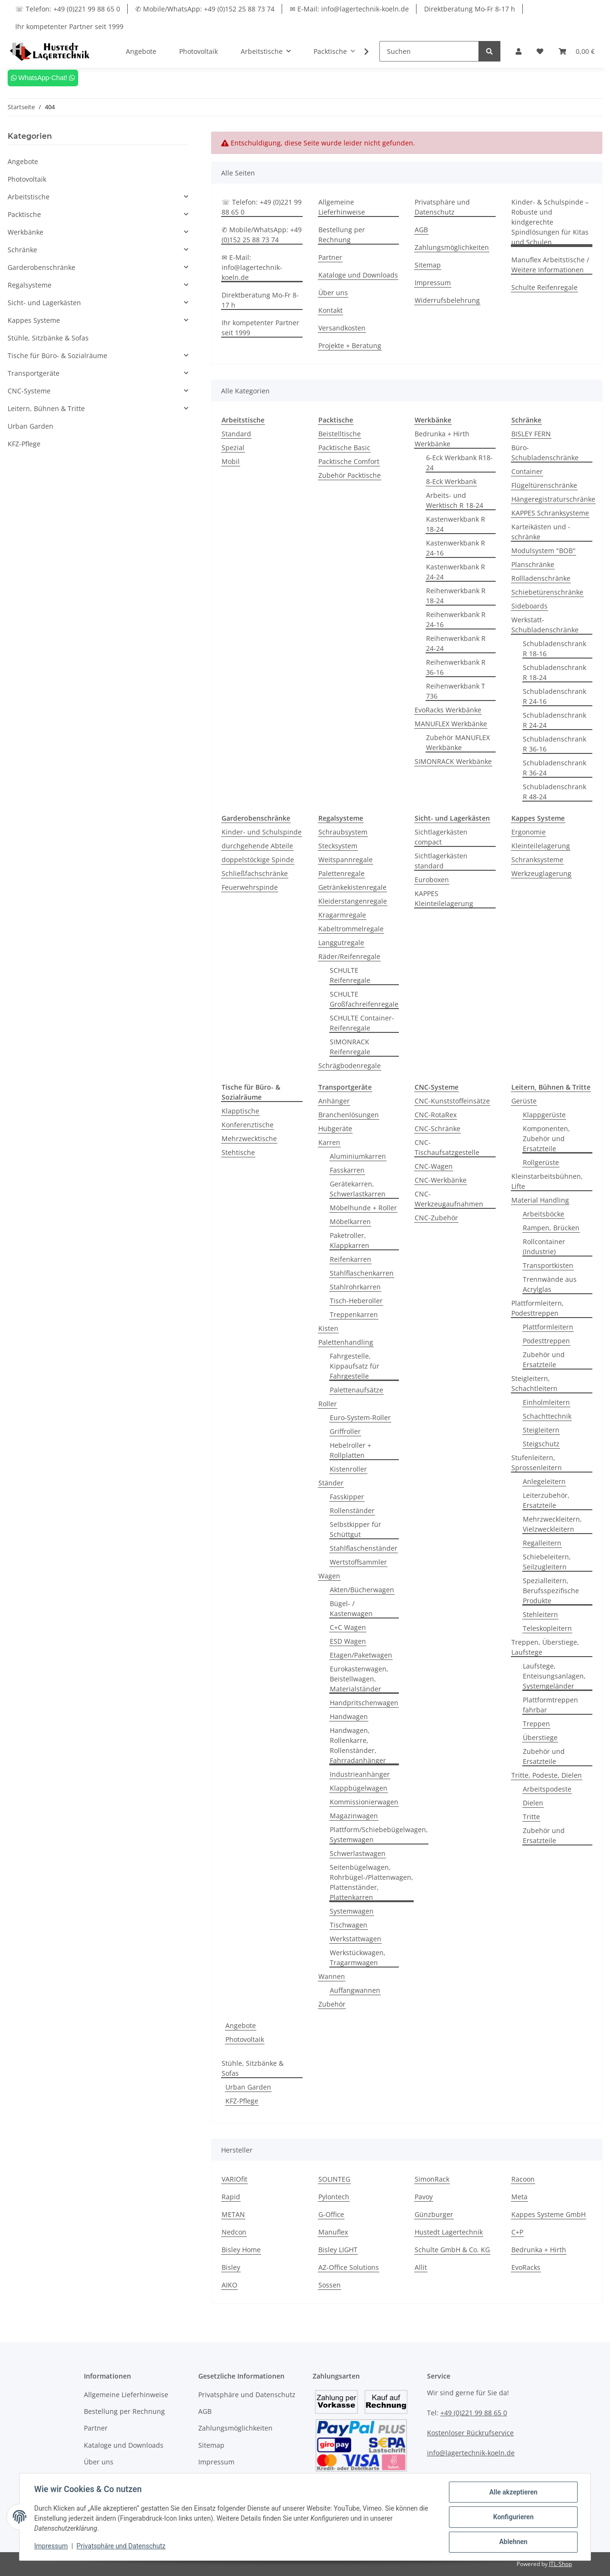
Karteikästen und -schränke (540, 531)
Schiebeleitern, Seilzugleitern (547, 1561)
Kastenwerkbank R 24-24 (455, 571)
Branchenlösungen (348, 1114)
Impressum (433, 282)
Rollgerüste (541, 1162)
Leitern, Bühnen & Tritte (46, 408)
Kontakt (330, 310)
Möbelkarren (350, 1221)
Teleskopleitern (547, 1628)
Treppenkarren (354, 1314)
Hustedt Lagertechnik (449, 2231)
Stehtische (238, 1152)
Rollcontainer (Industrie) (544, 1246)
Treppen (536, 1723)
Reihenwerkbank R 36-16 (456, 667)
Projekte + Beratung (349, 345)
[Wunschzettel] (540, 51)
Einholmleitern (546, 1402)
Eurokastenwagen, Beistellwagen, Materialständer (359, 1678)
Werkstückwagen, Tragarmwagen (358, 1957)
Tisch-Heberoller (356, 1300)
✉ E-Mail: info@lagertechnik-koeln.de (349, 8)
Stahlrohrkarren (355, 1286)
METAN (233, 2214)
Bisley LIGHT (337, 2249)
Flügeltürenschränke (544, 485)
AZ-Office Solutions (348, 2267)
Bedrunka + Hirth (538, 2249)
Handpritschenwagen (364, 1702)
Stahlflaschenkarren (362, 1273)
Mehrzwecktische (249, 1138)
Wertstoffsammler (358, 1561)
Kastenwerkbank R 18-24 (455, 524)
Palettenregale (341, 873)
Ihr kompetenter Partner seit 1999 (69, 26)
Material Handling (540, 1200)
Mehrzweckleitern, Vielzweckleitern (552, 1524)
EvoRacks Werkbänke (448, 709)
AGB (421, 229)
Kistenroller (348, 1468)
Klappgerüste (544, 1114)
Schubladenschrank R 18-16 (554, 648)
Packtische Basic (344, 447)
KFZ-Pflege (241, 2100)
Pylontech (333, 2196)
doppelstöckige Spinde (258, 859)
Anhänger (334, 1100)
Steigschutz (541, 1443)
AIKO (229, 2284)
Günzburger (434, 2214)
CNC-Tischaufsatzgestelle (447, 1147)
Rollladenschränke (540, 578)
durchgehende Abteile (257, 845)
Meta (519, 2196)
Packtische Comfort (348, 461)
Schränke (22, 249)
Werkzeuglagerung (541, 873)
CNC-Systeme (29, 390)
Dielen (533, 1802)
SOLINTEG (334, 2179)
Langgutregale (341, 942)
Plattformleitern (548, 1326)
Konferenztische (248, 1124)
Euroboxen (432, 879)
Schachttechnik (547, 1416)
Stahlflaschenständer (363, 1548)
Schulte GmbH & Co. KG (452, 2249)
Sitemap (428, 264)
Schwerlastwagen (358, 1853)
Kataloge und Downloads (358, 274)
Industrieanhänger (360, 1774)
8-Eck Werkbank (451, 481)
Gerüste (524, 1100)
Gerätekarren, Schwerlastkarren (358, 1188)
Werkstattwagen (355, 1938)
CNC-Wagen (434, 1166)
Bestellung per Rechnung (341, 234)
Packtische (24, 214)
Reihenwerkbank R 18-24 (456, 595)
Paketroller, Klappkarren (349, 1240)
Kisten (328, 1328)
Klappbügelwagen (358, 1788)
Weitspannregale (345, 859)
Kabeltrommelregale (351, 928)
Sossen (329, 2284)
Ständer (331, 1482)
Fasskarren (347, 1170)
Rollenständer (352, 1510)
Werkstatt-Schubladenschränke (545, 624)
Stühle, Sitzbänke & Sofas (253, 2068)
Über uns (333, 292)
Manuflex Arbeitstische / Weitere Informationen (550, 264)
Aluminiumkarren (358, 1156)
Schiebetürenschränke (547, 592)
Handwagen (349, 1716)
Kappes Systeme (34, 320)
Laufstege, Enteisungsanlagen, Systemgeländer (554, 1675)
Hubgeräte (335, 1128)
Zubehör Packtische (349, 475)
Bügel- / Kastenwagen (351, 1608)
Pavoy (424, 2196)
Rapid (231, 2196)
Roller (327, 1403)
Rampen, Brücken (551, 1227)
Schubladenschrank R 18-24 (554, 672)
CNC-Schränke (437, 1128)
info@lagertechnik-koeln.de (471, 2452)
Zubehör (332, 2004)
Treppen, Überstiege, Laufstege (545, 1647)
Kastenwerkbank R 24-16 (455, 547)
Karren (329, 1142)
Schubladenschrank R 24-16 (554, 696)
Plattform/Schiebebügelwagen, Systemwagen (379, 1834)
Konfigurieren (512, 2517)
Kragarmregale (342, 914)
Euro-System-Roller (360, 1417)
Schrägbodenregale (349, 1065)
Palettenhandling (345, 1342)
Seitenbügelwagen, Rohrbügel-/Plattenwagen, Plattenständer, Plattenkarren (371, 1882)
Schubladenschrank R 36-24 (554, 767)
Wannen (331, 1976)
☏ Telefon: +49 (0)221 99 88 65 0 (67, 8)
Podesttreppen (546, 1340)
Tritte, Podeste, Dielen (546, 1775)
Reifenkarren (350, 1259)
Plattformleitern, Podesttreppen (537, 1308)
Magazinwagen (354, 1815)
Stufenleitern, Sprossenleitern (536, 1462)
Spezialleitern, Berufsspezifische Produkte (551, 1590)
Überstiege (540, 1737)
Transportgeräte (34, 373)
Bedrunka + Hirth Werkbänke (442, 438)
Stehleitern (540, 1614)
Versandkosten (342, 327)
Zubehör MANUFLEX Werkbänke (458, 742)
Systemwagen (352, 1911)
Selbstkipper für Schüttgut (355, 1529)
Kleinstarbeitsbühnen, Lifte (547, 1181)
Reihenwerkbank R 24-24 (456, 643)
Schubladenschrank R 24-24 (554, 720)
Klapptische (240, 1110)
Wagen (329, 1575)
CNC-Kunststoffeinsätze (452, 1100)
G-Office (331, 2214)
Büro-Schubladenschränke (545, 452)
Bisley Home (241, 2249)
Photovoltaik (244, 2039)
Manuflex (333, 2231)
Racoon (523, 2179)
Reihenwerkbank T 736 (455, 691)
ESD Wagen (348, 1641)
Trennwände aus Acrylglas (550, 1284)
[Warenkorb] (576, 51)
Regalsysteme (29, 284)
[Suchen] (429, 51)
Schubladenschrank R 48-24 (554, 791)
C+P (517, 2231)
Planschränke (532, 564)
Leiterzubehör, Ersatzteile (546, 1500)
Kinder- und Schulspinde (262, 831)
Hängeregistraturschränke (553, 499)
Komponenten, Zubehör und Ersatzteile (546, 1138)
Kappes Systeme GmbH (548, 2214)
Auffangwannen (355, 1990)
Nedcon (234, 2231)
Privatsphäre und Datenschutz (442, 206)
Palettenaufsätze (356, 1389)
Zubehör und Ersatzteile (544, 1359)
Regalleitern (542, 1542)
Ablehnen (512, 2542)
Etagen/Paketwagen (361, 1654)
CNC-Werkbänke (441, 1180)
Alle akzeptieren (512, 2492)
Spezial (233, 447)
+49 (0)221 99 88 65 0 (473, 2412)
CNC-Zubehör (436, 1217)
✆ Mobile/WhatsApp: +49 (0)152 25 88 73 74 (204, 8)
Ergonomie (528, 831)
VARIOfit (234, 2179)
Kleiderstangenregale (352, 901)
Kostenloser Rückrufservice (470, 2432)
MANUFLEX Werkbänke (451, 723)
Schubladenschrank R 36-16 (554, 743)
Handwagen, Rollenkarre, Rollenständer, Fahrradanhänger (358, 1745)
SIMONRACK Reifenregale (350, 1046)
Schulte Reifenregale (544, 287)
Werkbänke (25, 232)
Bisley (231, 2267)
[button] (518, 51)
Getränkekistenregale (352, 887)
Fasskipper (347, 1496)
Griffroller (345, 1431)
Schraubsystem (342, 831)
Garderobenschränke (41, 267)
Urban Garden (248, 2087)
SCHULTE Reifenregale (350, 975)
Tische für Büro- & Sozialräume (57, 355)
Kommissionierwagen (364, 1801)
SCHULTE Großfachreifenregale (364, 999)
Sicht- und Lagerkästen (44, 302)
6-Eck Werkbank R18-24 (459, 462)
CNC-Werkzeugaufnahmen (449, 1198)
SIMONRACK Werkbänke (453, 761)
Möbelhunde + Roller (363, 1207)
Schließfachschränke (255, 873)
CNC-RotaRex (436, 1114)
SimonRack (432, 2179)
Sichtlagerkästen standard (441, 860)
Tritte (531, 1816)
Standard (236, 433)
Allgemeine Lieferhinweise (341, 206)
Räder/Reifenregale (349, 956)
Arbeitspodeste (547, 1788)
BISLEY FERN (531, 433)
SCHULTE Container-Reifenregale (362, 1022)
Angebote (240, 2025)
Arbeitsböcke (543, 1213)
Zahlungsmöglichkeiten (452, 247)
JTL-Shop (560, 2564)
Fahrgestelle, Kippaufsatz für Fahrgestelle (354, 1366)
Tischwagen (348, 1924)
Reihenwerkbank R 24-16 (456, 619)
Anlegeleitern (544, 1481)
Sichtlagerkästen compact (441, 836)
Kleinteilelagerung (540, 845)
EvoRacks (525, 2267)
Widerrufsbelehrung (447, 300)
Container (527, 471)
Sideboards (529, 605)
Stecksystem (337, 845)
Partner (330, 257)
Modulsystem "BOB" (543, 550)
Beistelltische (339, 433)
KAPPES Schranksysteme (550, 512)
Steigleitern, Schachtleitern (534, 1383)
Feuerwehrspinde (250, 887)
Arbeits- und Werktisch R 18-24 (454, 500)
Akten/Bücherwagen (362, 1589)
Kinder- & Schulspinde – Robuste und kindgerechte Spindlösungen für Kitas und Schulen (550, 222)
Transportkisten (548, 1265)
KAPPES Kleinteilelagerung (444, 898)
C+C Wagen (348, 1627)
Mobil (231, 461)
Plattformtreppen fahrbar (550, 1704)
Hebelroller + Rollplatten (350, 1450)
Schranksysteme (537, 859)
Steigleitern (541, 1429)
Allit (421, 2267)
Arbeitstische (29, 196)
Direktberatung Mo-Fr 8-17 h (469, 8)
